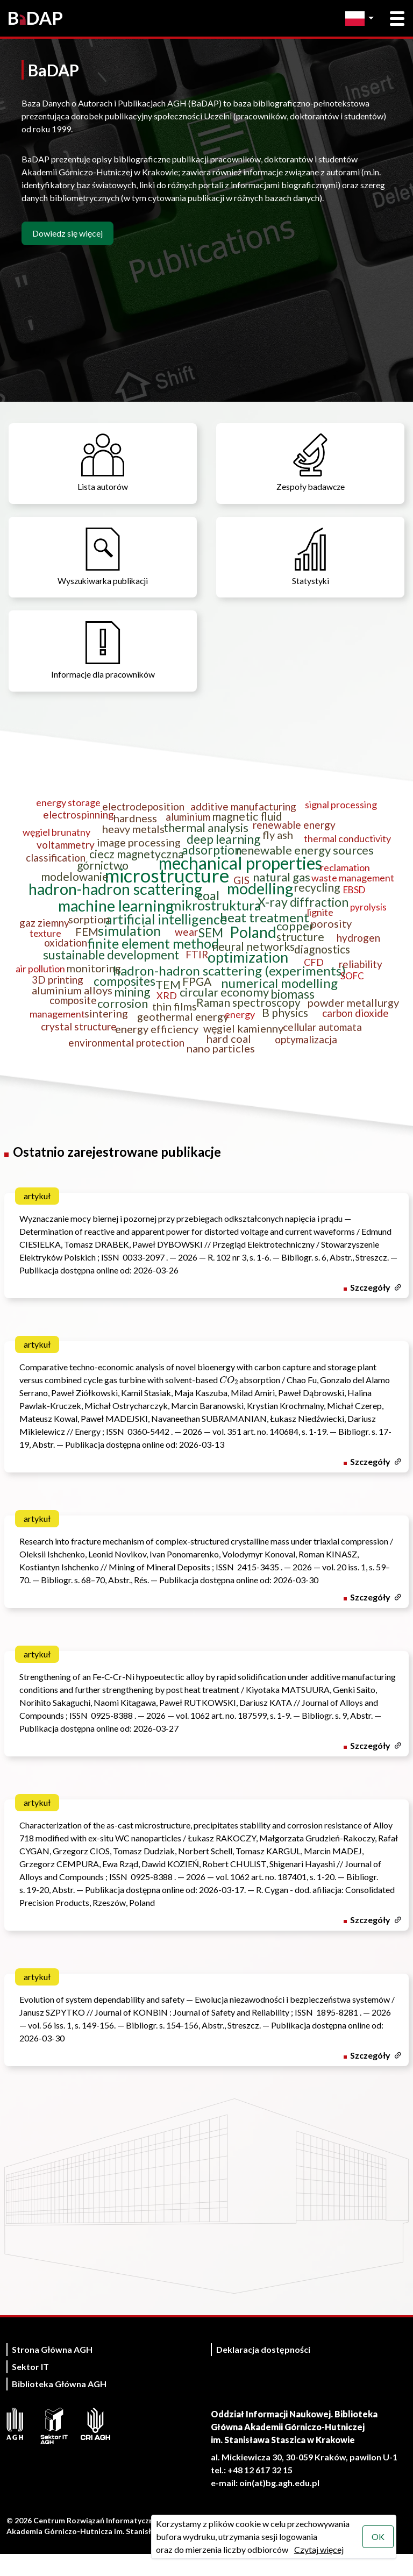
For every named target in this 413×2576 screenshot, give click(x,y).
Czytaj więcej (318, 2549)
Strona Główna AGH (52, 2371)
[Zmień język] (362, 18)
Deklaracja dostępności (263, 2371)
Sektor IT (30, 2388)
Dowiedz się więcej (67, 233)
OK (377, 2536)
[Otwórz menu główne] (397, 18)
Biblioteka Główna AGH (59, 2406)
